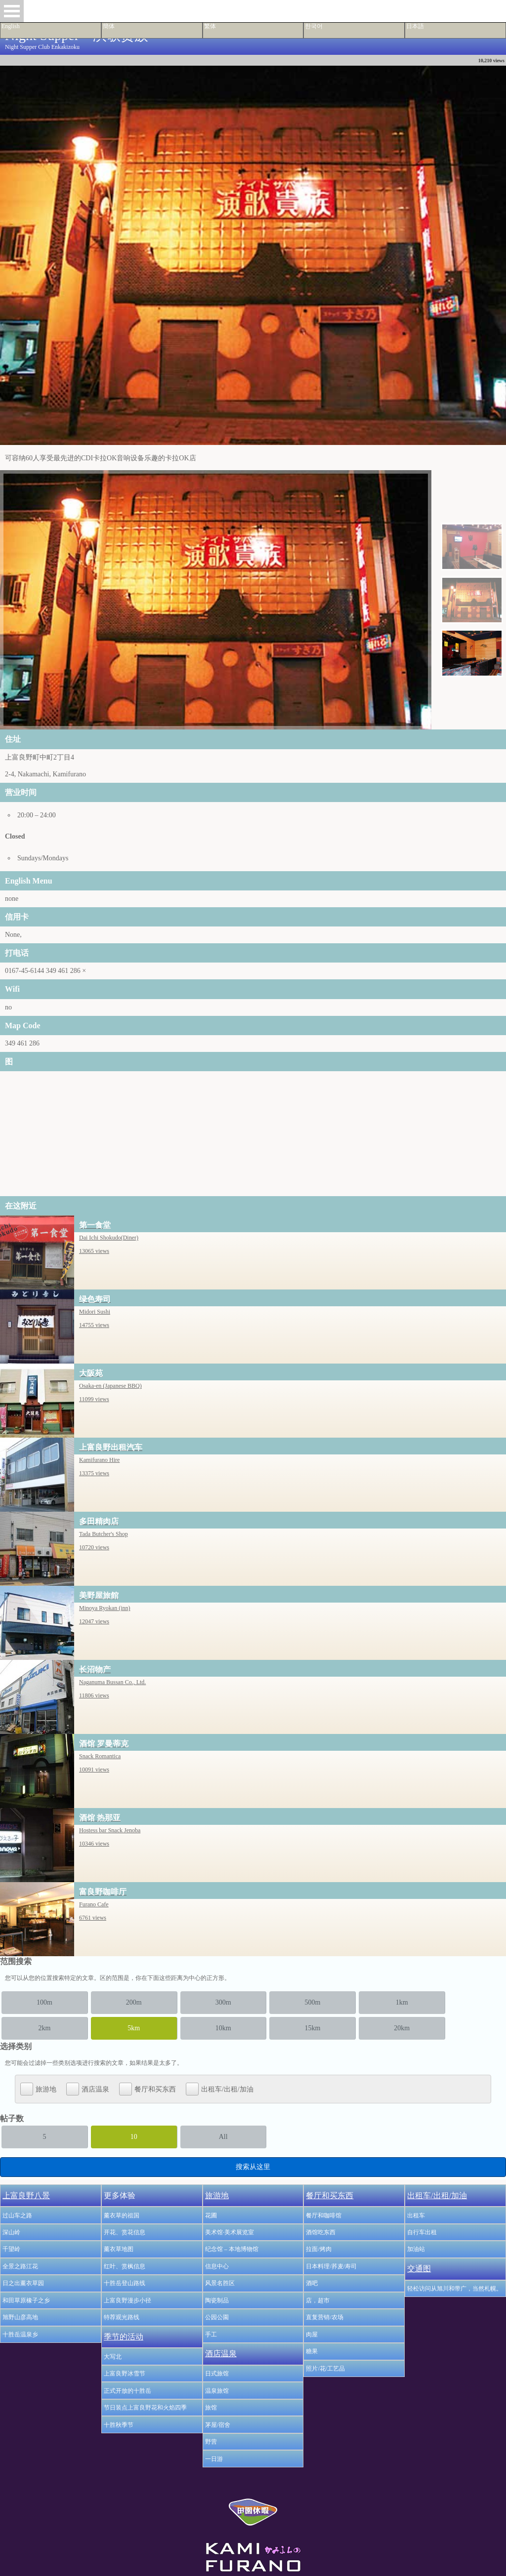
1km (402, 2002)
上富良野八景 (26, 2195)
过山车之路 (17, 2215)
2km (44, 2028)
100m (44, 2002)
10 (133, 2136)
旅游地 (38, 2089)
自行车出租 (422, 2232)
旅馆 (211, 2407)
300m (223, 2002)
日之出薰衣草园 (23, 2283)
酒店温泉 (87, 2089)
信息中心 (217, 2266)
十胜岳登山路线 (124, 2283)
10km (223, 2028)
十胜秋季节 (118, 2424)
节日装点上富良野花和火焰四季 (145, 2407)
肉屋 (312, 2334)
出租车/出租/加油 (219, 2089)
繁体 (210, 26)
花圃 (211, 2215)
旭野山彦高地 (20, 2317)
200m (134, 2002)
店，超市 (318, 2300)
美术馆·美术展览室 (229, 2232)
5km (133, 2028)
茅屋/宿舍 (217, 2424)
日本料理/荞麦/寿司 (331, 2266)
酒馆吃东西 (321, 2232)
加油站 (416, 2249)
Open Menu (12, 11)
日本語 (415, 26)
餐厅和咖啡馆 (323, 2215)
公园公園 (217, 2317)
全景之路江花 (20, 2266)
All (223, 2136)
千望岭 (11, 2249)
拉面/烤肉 (318, 2249)
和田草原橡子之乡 (26, 2300)
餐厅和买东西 (147, 2089)
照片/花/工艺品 (325, 2368)
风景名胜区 (220, 2283)
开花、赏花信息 (124, 2232)
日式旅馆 (217, 2373)
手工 (211, 2334)
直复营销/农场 (324, 2317)
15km (312, 2028)
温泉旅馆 (217, 2390)
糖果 (312, 2351)
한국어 (314, 26)
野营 (211, 2441)
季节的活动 (123, 2337)
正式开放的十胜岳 (127, 2390)
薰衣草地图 (118, 2249)
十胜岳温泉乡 (20, 2334)
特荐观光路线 (121, 2317)
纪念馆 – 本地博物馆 (231, 2249)
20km (402, 2028)
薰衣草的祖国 (121, 2215)
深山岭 (11, 2232)
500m (312, 2002)
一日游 (214, 2458)
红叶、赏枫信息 (124, 2266)
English (10, 26)
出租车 (416, 2215)
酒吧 (312, 2283)
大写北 (113, 2356)
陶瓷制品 (217, 2300)
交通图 (419, 2268)
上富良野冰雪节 (124, 2373)
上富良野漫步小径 (127, 2300)
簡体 (109, 26)
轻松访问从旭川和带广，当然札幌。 (454, 2288)
